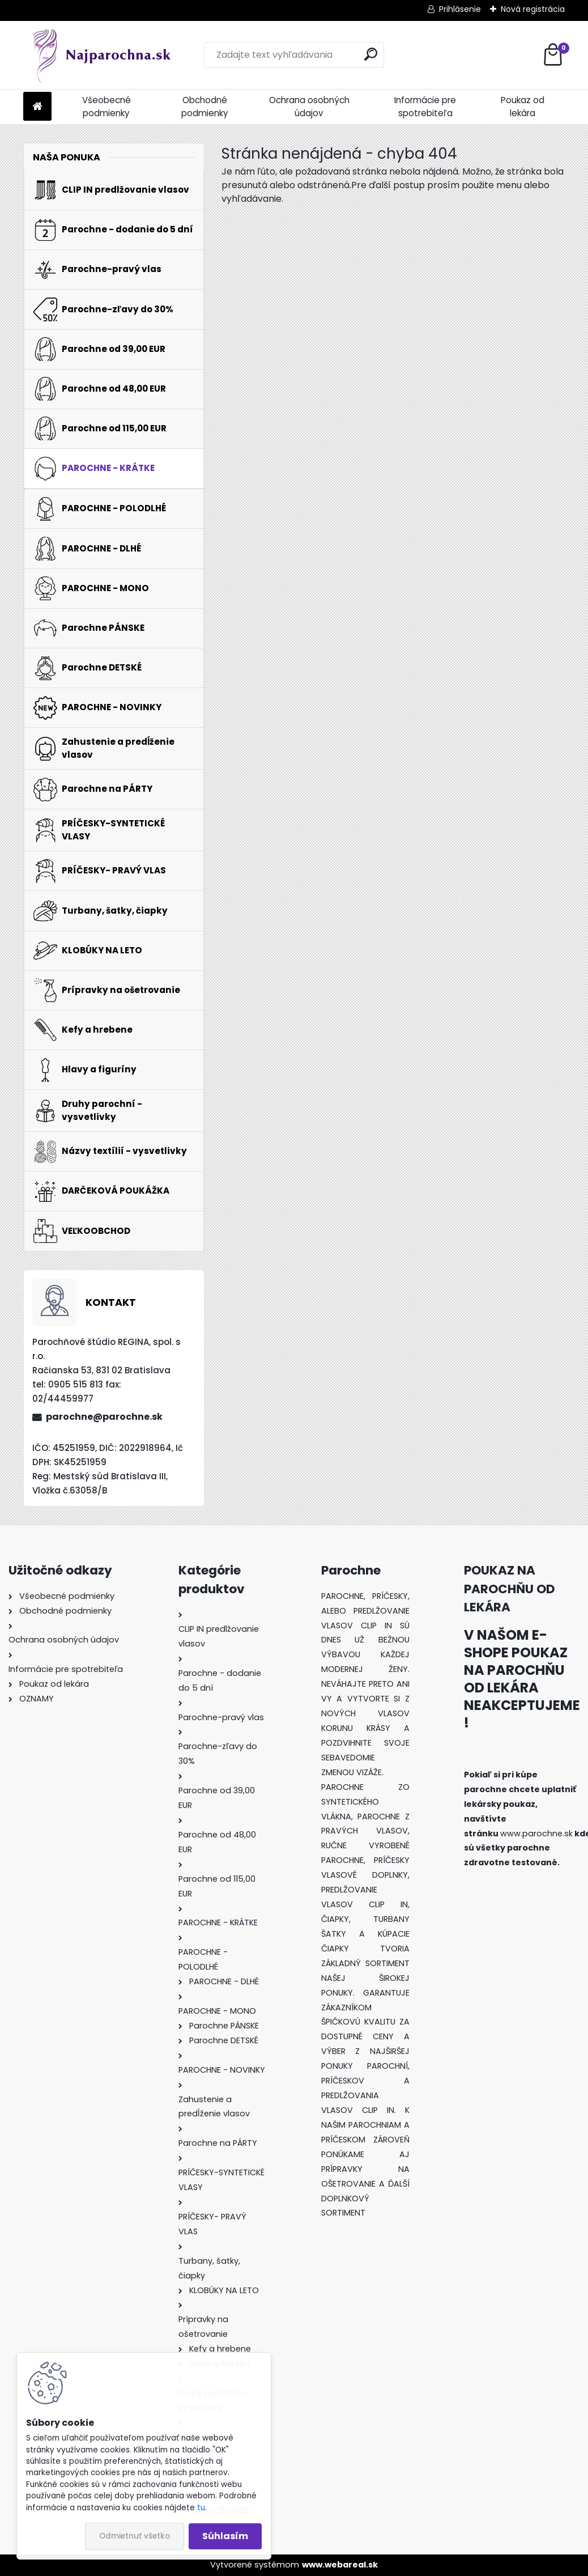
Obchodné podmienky (204, 106)
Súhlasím (225, 2536)
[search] (370, 54)
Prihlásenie (460, 9)
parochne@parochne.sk (104, 1416)
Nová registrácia (533, 9)
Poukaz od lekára (522, 106)
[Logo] (101, 55)
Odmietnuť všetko (134, 2536)
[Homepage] (37, 107)
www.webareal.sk (340, 2564)
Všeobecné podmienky (106, 106)
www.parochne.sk (536, 1833)
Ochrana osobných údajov (309, 106)
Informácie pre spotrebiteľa (425, 106)
